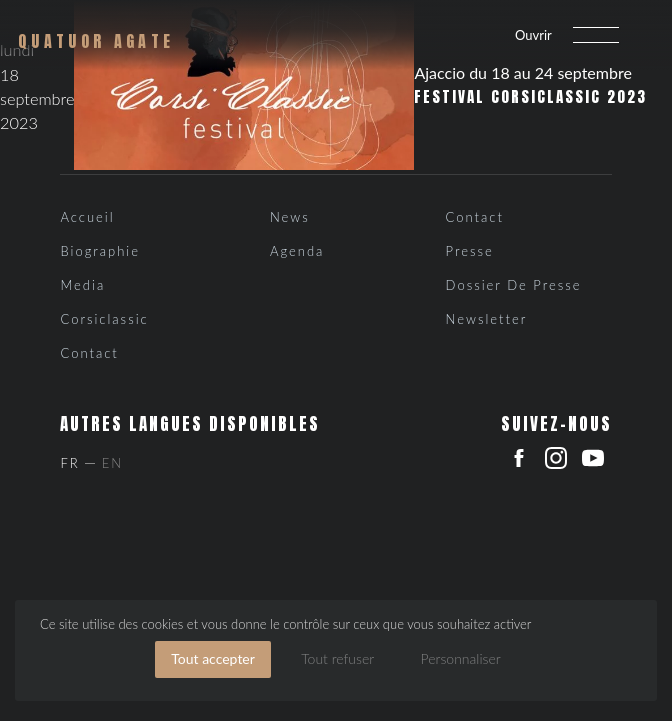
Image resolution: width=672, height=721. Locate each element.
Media (82, 285)
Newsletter (487, 319)
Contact (89, 353)
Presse (470, 251)
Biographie (100, 251)
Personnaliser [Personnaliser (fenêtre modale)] (461, 658)
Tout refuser (337, 658)
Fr (69, 463)
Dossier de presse (514, 285)
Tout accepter (213, 658)
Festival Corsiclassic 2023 (530, 97)
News (290, 217)
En (112, 463)
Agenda (297, 251)
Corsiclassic (104, 319)
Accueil (87, 217)
